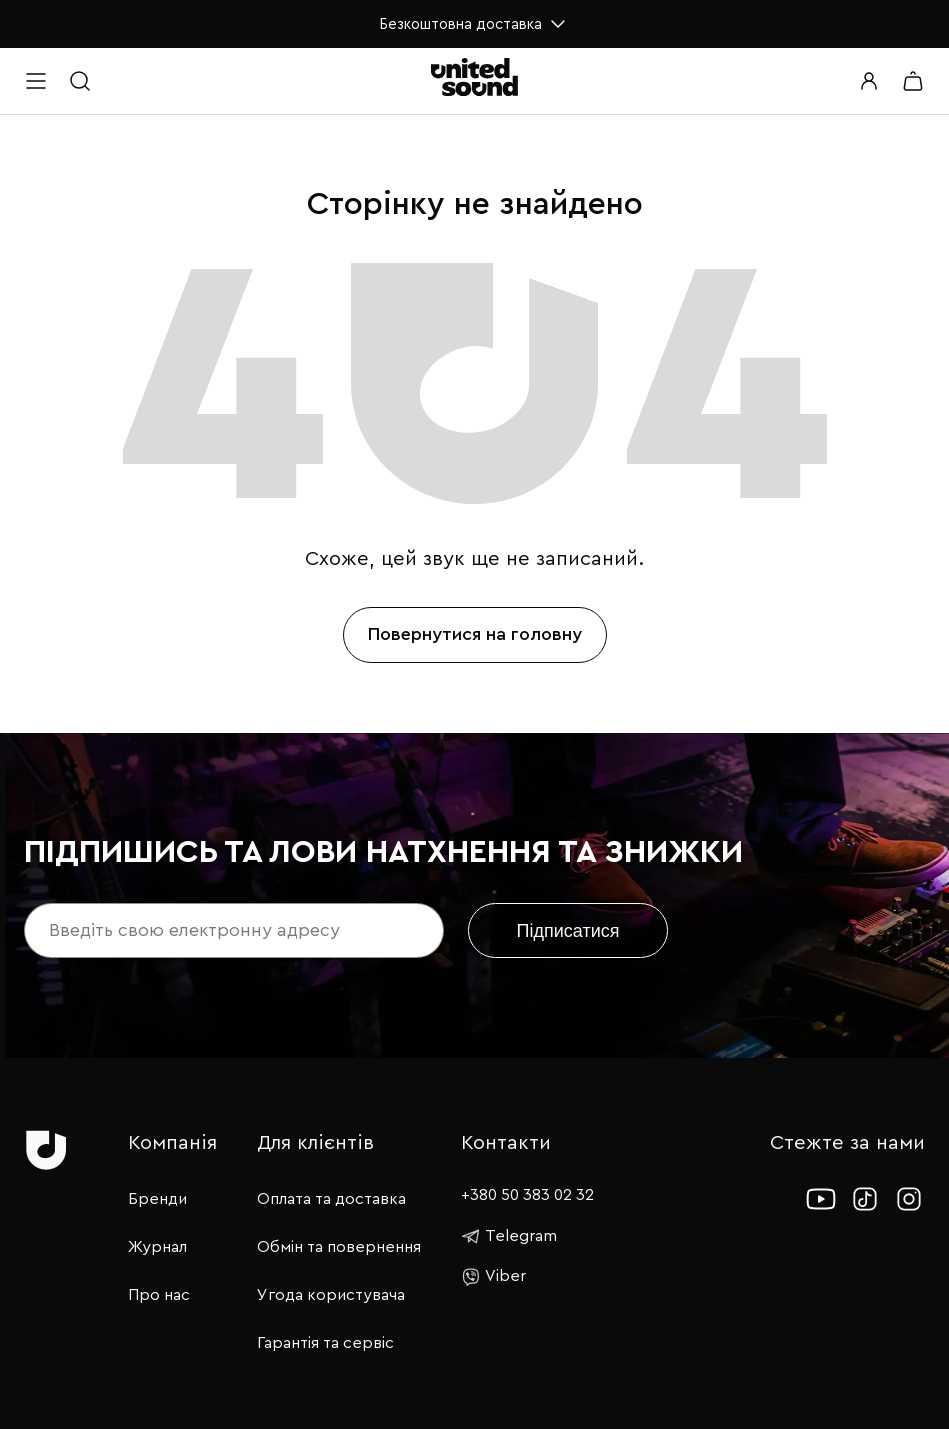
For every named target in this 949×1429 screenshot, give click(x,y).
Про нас (159, 1295)
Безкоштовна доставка (474, 24)
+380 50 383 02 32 (527, 1195)
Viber (493, 1277)
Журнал (157, 1247)
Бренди (157, 1199)
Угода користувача (331, 1295)
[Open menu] (36, 81)
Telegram (509, 1236)
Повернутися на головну (475, 634)
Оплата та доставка (331, 1199)
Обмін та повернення (339, 1247)
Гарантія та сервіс (325, 1343)
